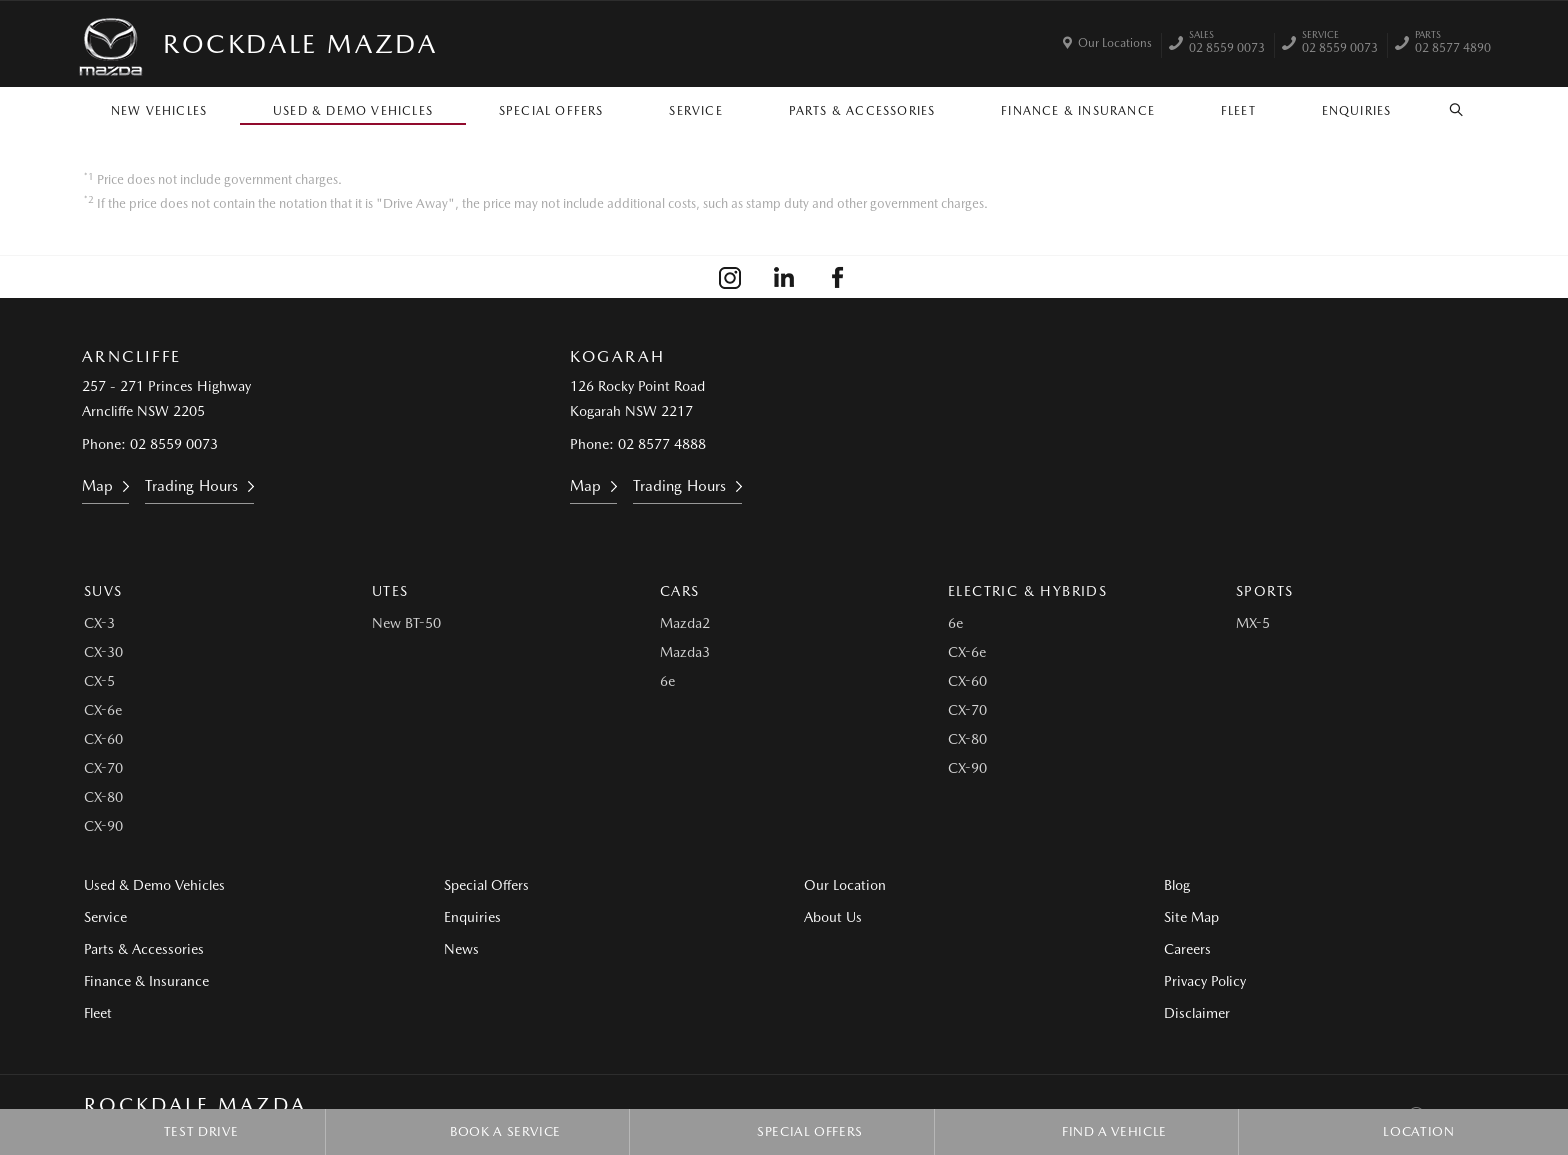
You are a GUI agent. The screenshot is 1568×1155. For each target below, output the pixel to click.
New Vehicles (159, 111)
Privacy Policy (1205, 981)
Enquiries (1357, 111)
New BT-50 (406, 623)
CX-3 (99, 623)
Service (695, 111)
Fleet (1238, 111)
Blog (1177, 885)
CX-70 (103, 768)
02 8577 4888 (662, 444)
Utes (390, 591)
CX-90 (103, 826)
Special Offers (551, 111)
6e (667, 681)
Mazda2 (685, 623)
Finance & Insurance (1078, 111)
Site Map (1191, 917)
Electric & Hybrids (1027, 591)
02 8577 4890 (1453, 44)
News (461, 949)
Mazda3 (685, 652)
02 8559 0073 (1227, 44)
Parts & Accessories (862, 111)
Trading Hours (191, 486)
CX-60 (103, 739)
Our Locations (1115, 43)
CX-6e (103, 710)
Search (1445, 110)
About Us (833, 917)
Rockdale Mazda (300, 43)
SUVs (103, 591)
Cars (680, 591)
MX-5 (1253, 623)
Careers (1187, 949)
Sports (1264, 591)
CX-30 (103, 652)
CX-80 (103, 797)
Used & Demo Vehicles (353, 111)
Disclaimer (1197, 1013)
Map (97, 486)
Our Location (845, 885)
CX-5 (99, 681)
